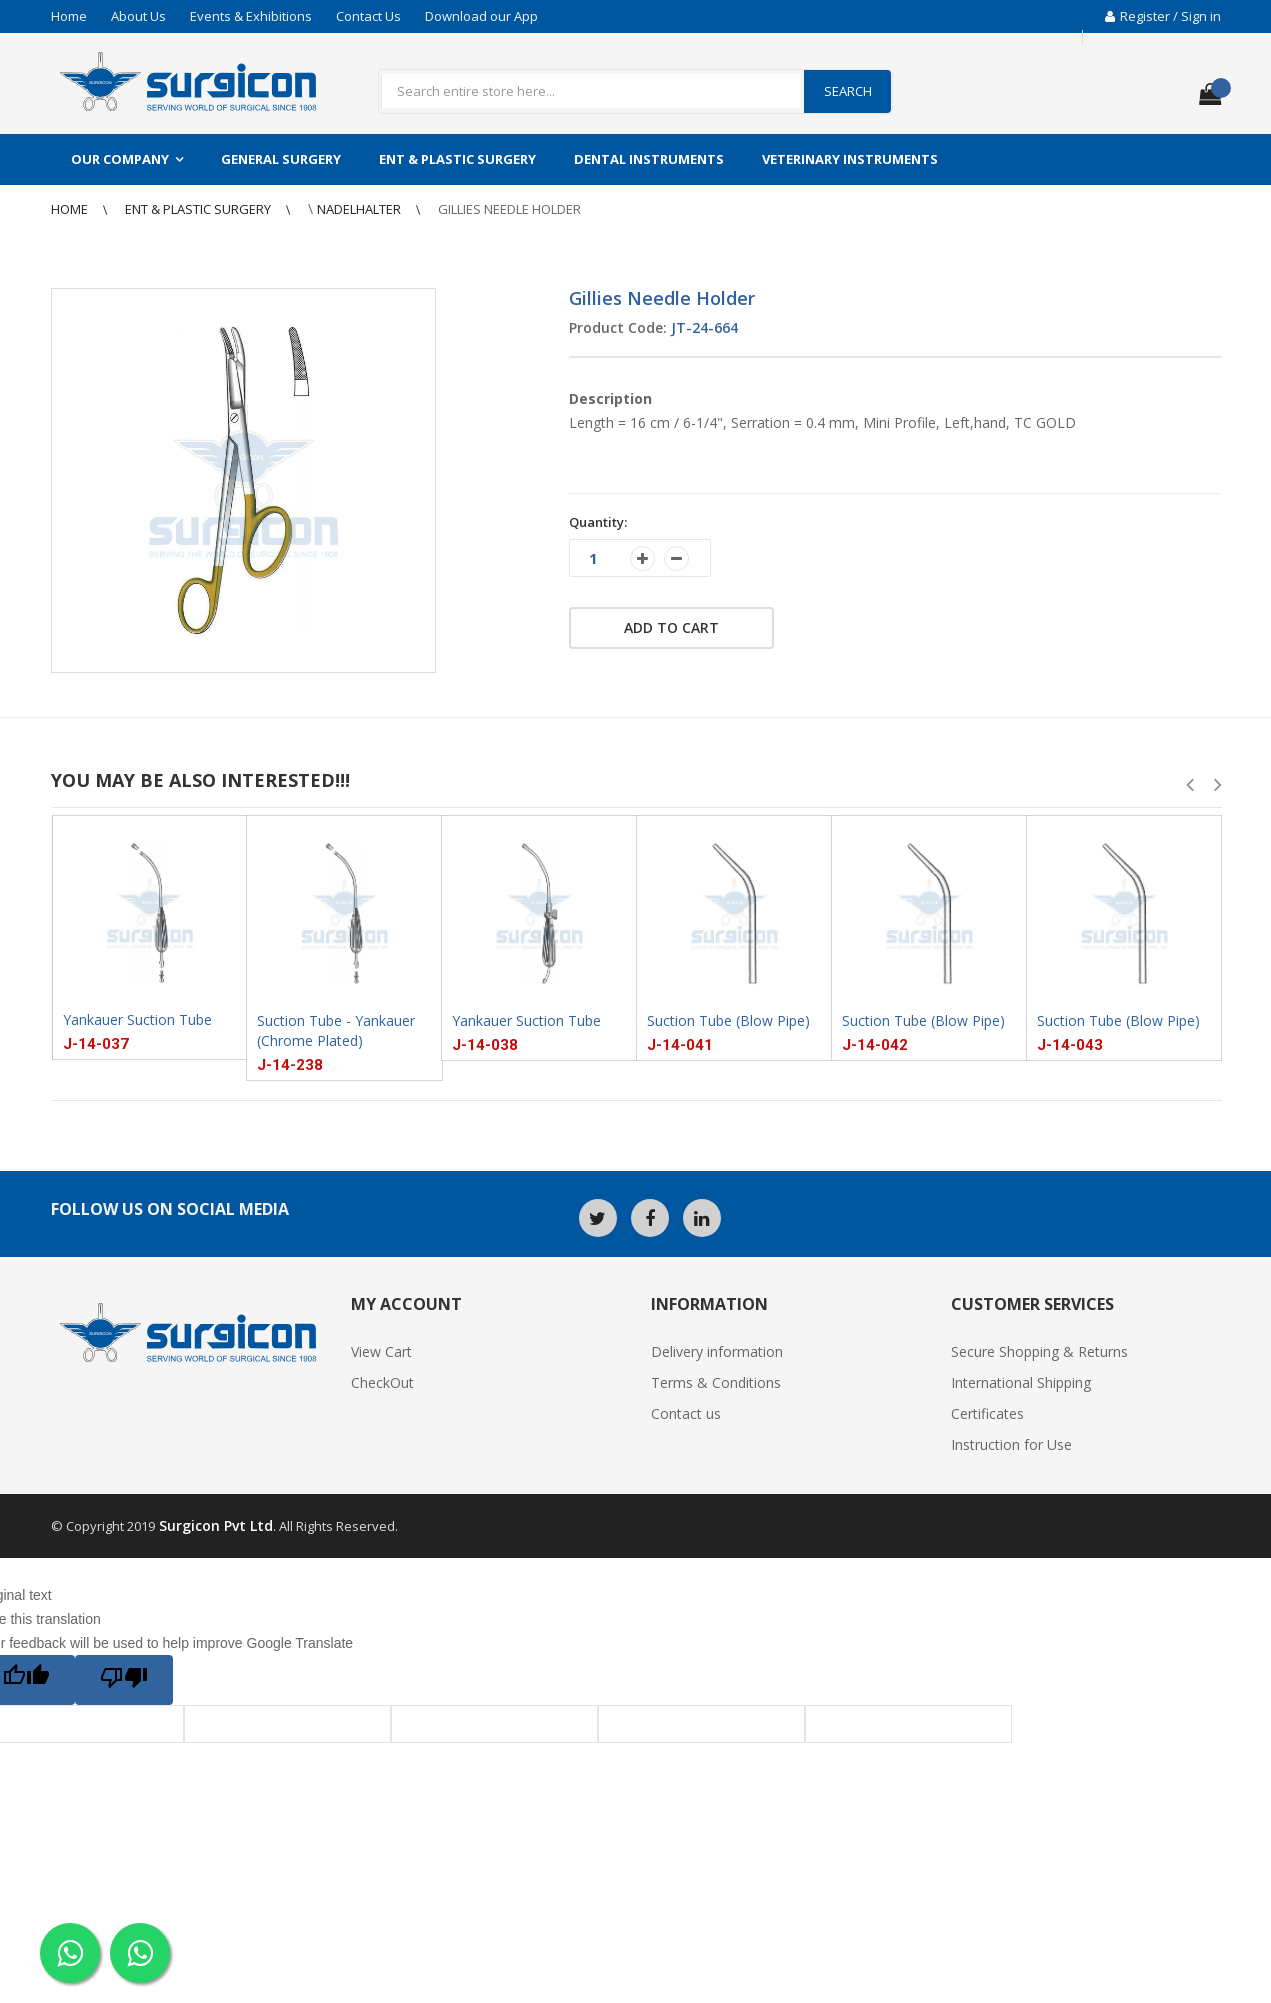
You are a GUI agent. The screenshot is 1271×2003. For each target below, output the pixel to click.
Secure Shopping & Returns (1039, 1351)
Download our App (481, 16)
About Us (138, 16)
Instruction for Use (1011, 1444)
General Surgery (281, 159)
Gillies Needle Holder (509, 209)
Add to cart (671, 627)
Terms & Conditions (716, 1382)
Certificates (987, 1413)
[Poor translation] (124, 1680)
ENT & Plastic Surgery (457, 159)
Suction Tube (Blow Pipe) (728, 1020)
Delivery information (717, 1351)
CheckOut (382, 1382)
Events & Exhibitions (251, 16)
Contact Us (368, 16)
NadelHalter (360, 209)
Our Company (120, 159)
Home (69, 16)
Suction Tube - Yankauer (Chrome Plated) (336, 1030)
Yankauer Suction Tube (137, 1019)
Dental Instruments (649, 159)
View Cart (381, 1351)
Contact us (686, 1413)
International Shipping (1021, 1382)
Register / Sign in (1163, 16)
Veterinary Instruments (850, 159)
